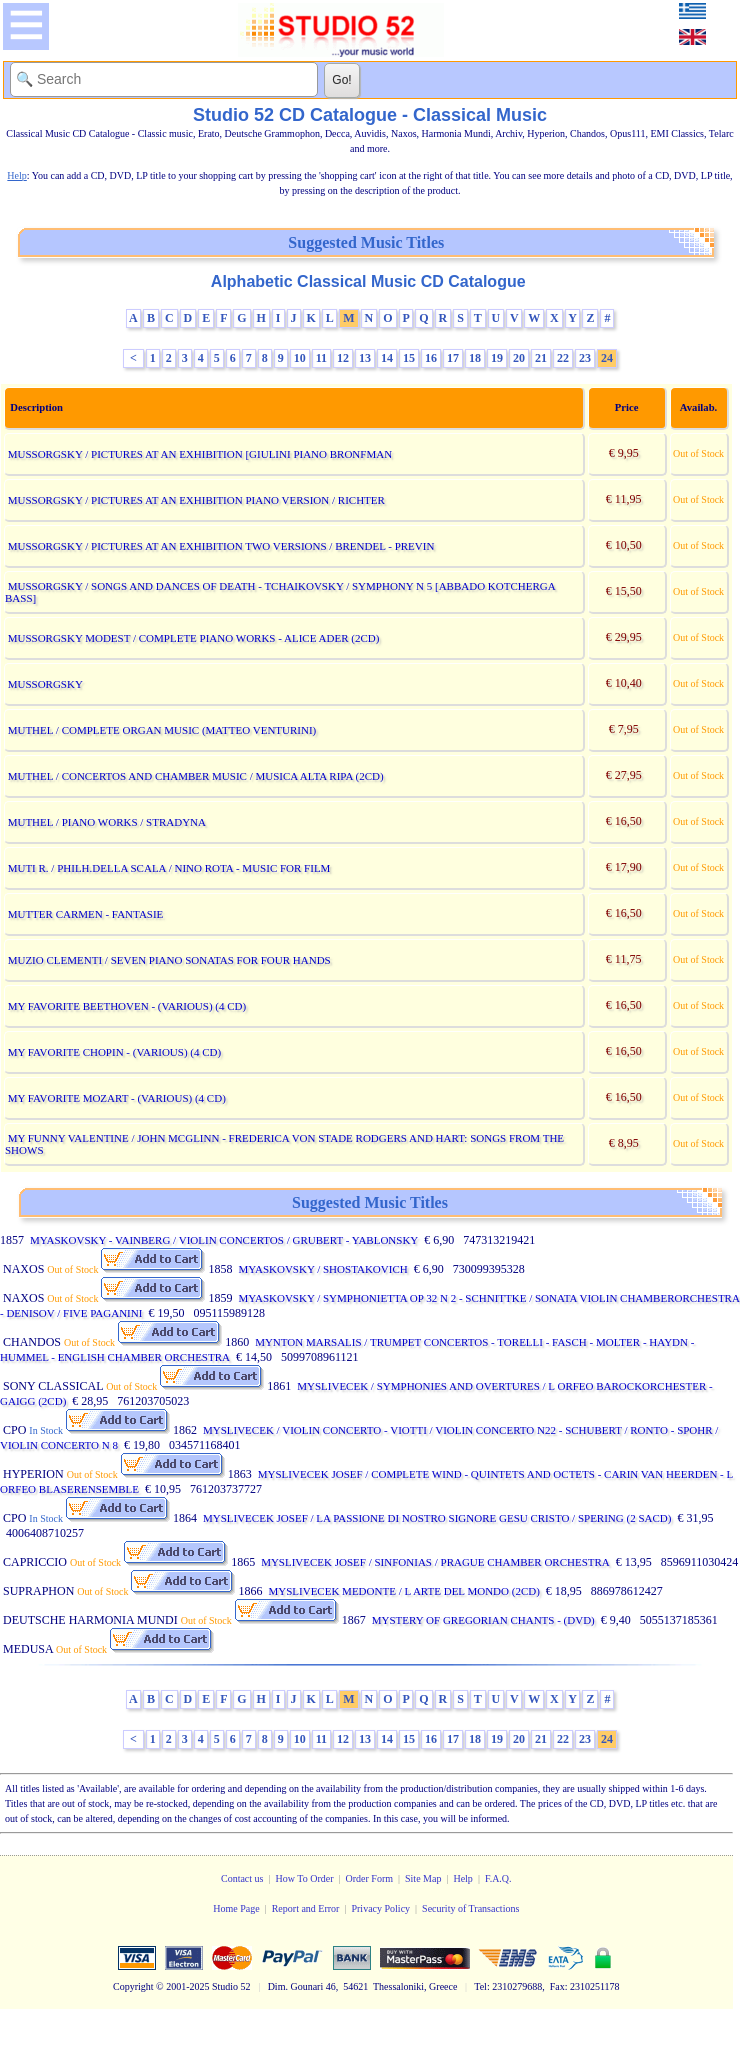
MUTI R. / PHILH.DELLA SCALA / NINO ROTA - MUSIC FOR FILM (169, 868)
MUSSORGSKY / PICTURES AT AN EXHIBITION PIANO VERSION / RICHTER (196, 500)
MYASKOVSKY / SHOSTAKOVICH (322, 1269)
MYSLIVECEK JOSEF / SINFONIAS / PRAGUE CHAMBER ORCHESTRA (435, 1562)
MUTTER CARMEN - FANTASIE (86, 914)
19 (497, 358)
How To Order (304, 1878)
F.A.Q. (498, 1878)
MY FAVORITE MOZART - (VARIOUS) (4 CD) (117, 1098)
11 (321, 358)
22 (563, 358)
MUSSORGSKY (45, 684)
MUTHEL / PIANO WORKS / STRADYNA (107, 822)
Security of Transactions (470, 1908)
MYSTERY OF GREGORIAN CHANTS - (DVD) (483, 1620)
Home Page (236, 1908)
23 (585, 358)
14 (387, 358)
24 (607, 358)
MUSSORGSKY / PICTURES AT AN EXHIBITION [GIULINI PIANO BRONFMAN (200, 454)
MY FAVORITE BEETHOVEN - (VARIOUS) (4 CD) (127, 1006)
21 (541, 358)
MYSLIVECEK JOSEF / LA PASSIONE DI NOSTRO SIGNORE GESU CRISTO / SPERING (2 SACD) (437, 1518)
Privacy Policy (380, 1908)
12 (343, 358)
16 (431, 358)
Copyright (133, 1986)
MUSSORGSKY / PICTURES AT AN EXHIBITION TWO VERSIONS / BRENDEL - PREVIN (221, 546)
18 (475, 358)
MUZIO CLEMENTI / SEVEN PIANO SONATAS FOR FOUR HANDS (169, 960)
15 (409, 358)
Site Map (423, 1878)
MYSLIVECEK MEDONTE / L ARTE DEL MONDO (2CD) (403, 1591)
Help (462, 1878)
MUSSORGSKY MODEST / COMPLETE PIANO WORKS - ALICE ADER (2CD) (194, 638)
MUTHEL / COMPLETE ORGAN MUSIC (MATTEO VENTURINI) (162, 730)
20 (519, 358)
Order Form (370, 1878)
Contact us (242, 1878)
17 (453, 358)
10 (300, 358)
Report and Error (306, 1908)
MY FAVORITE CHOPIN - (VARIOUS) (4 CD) (115, 1052)
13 (365, 358)
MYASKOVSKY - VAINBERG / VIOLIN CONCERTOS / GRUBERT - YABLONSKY (224, 1240)
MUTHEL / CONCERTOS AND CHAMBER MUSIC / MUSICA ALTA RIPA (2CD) (196, 776)
